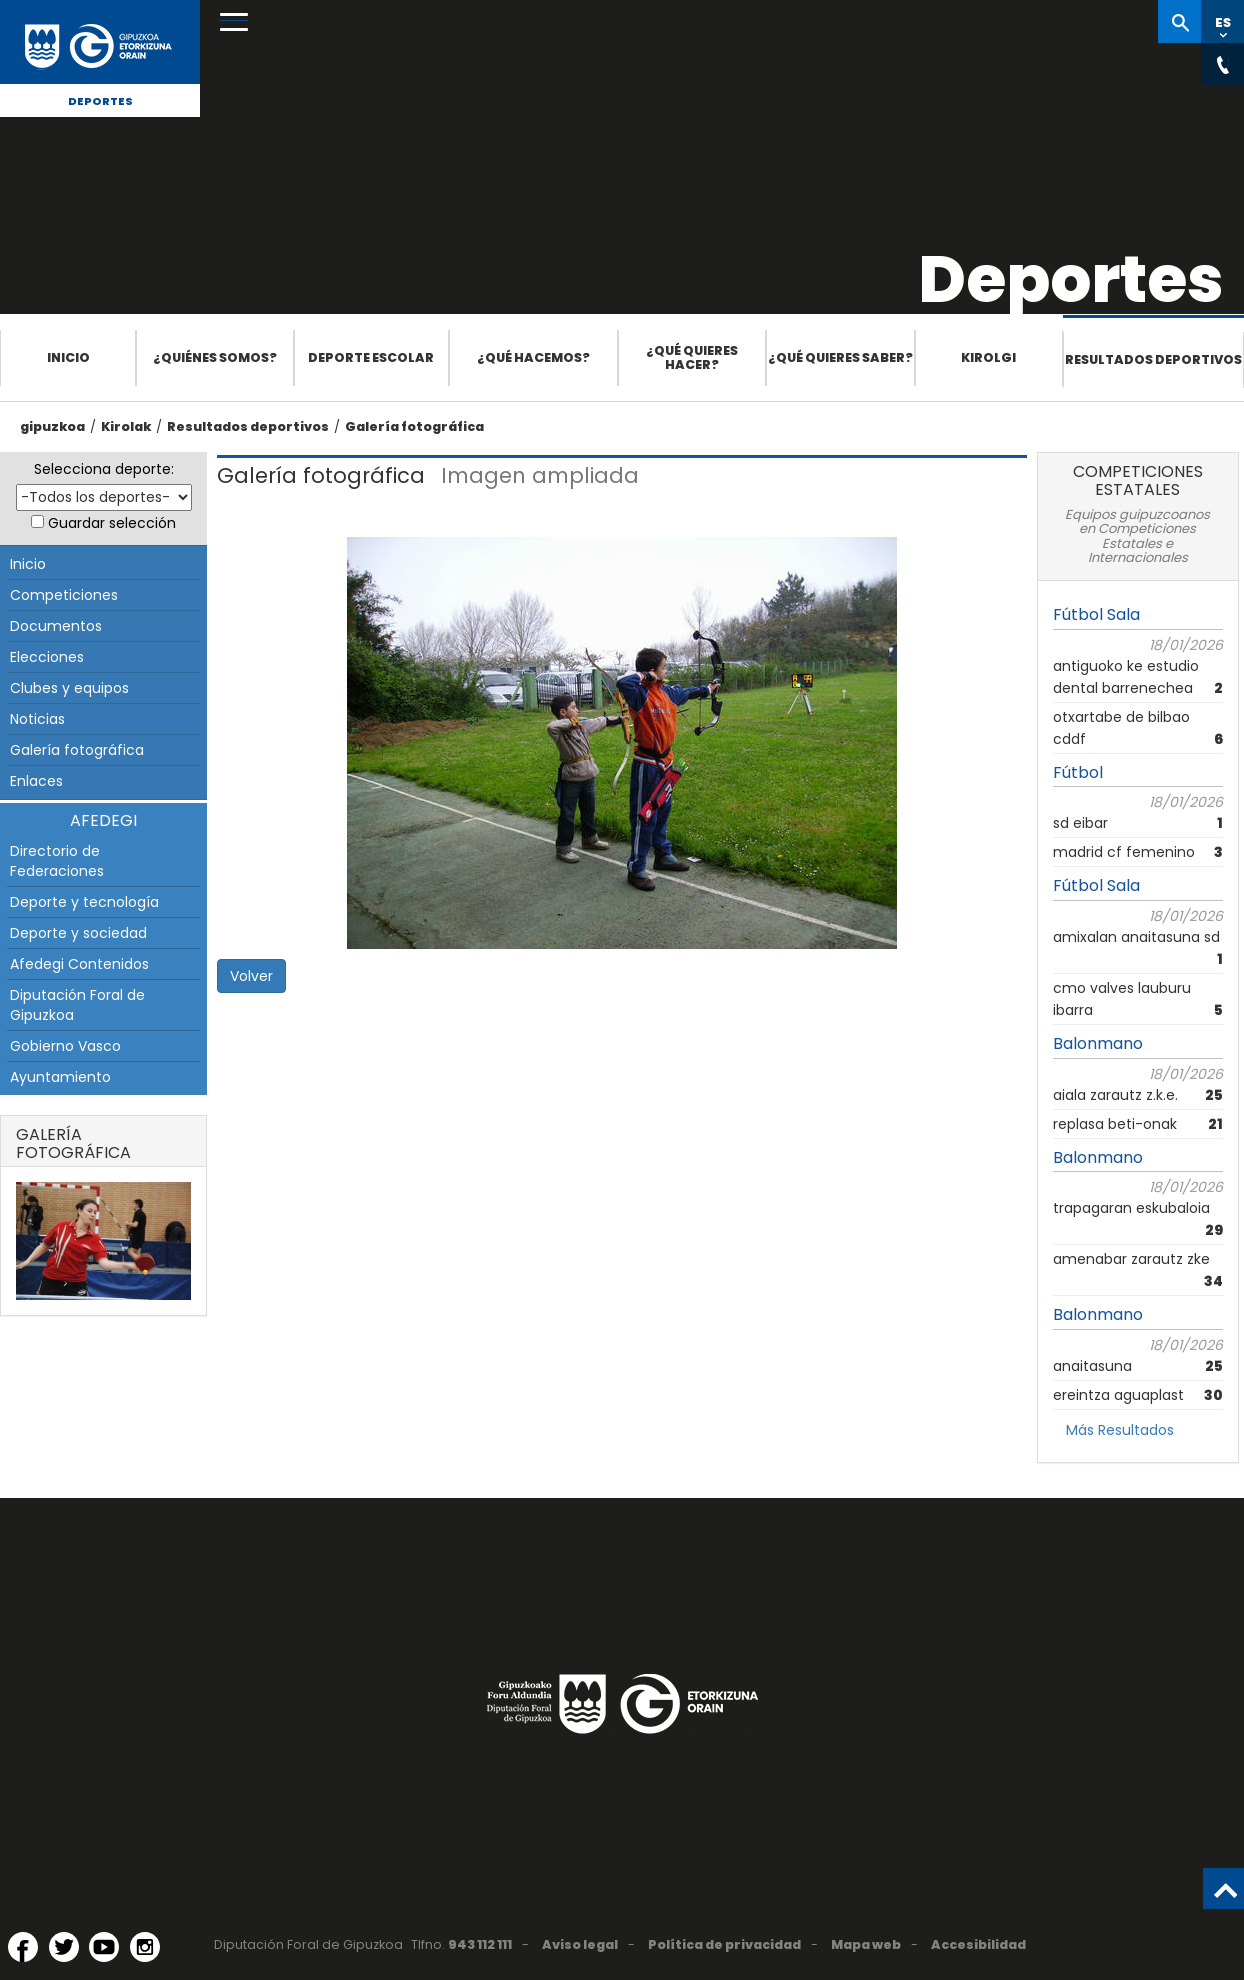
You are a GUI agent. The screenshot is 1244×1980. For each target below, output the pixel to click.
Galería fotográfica (414, 426)
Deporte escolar (371, 357)
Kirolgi (988, 357)
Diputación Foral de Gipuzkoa (77, 1005)
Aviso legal (580, 1944)
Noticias (37, 719)
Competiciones (64, 595)
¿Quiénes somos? (215, 357)
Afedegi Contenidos (79, 964)
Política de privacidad (724, 1944)
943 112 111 (480, 1944)
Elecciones (47, 657)
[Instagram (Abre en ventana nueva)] (145, 1947)
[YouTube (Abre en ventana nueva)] (104, 1947)
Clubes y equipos (69, 688)
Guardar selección (112, 523)
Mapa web (866, 1944)
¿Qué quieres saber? (840, 357)
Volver (251, 976)
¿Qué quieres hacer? (692, 357)
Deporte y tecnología (84, 902)
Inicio (68, 357)
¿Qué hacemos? (533, 357)
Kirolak (126, 426)
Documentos (56, 626)
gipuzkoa (52, 426)
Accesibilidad (978, 1944)
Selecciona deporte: (104, 469)
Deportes (100, 101)
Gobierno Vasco (65, 1046)
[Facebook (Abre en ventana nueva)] (23, 1947)
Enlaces (36, 781)
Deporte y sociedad (78, 933)
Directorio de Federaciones (57, 861)
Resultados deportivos (1153, 359)
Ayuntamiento (60, 1077)
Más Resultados (1120, 1430)
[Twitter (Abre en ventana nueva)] (64, 1947)
